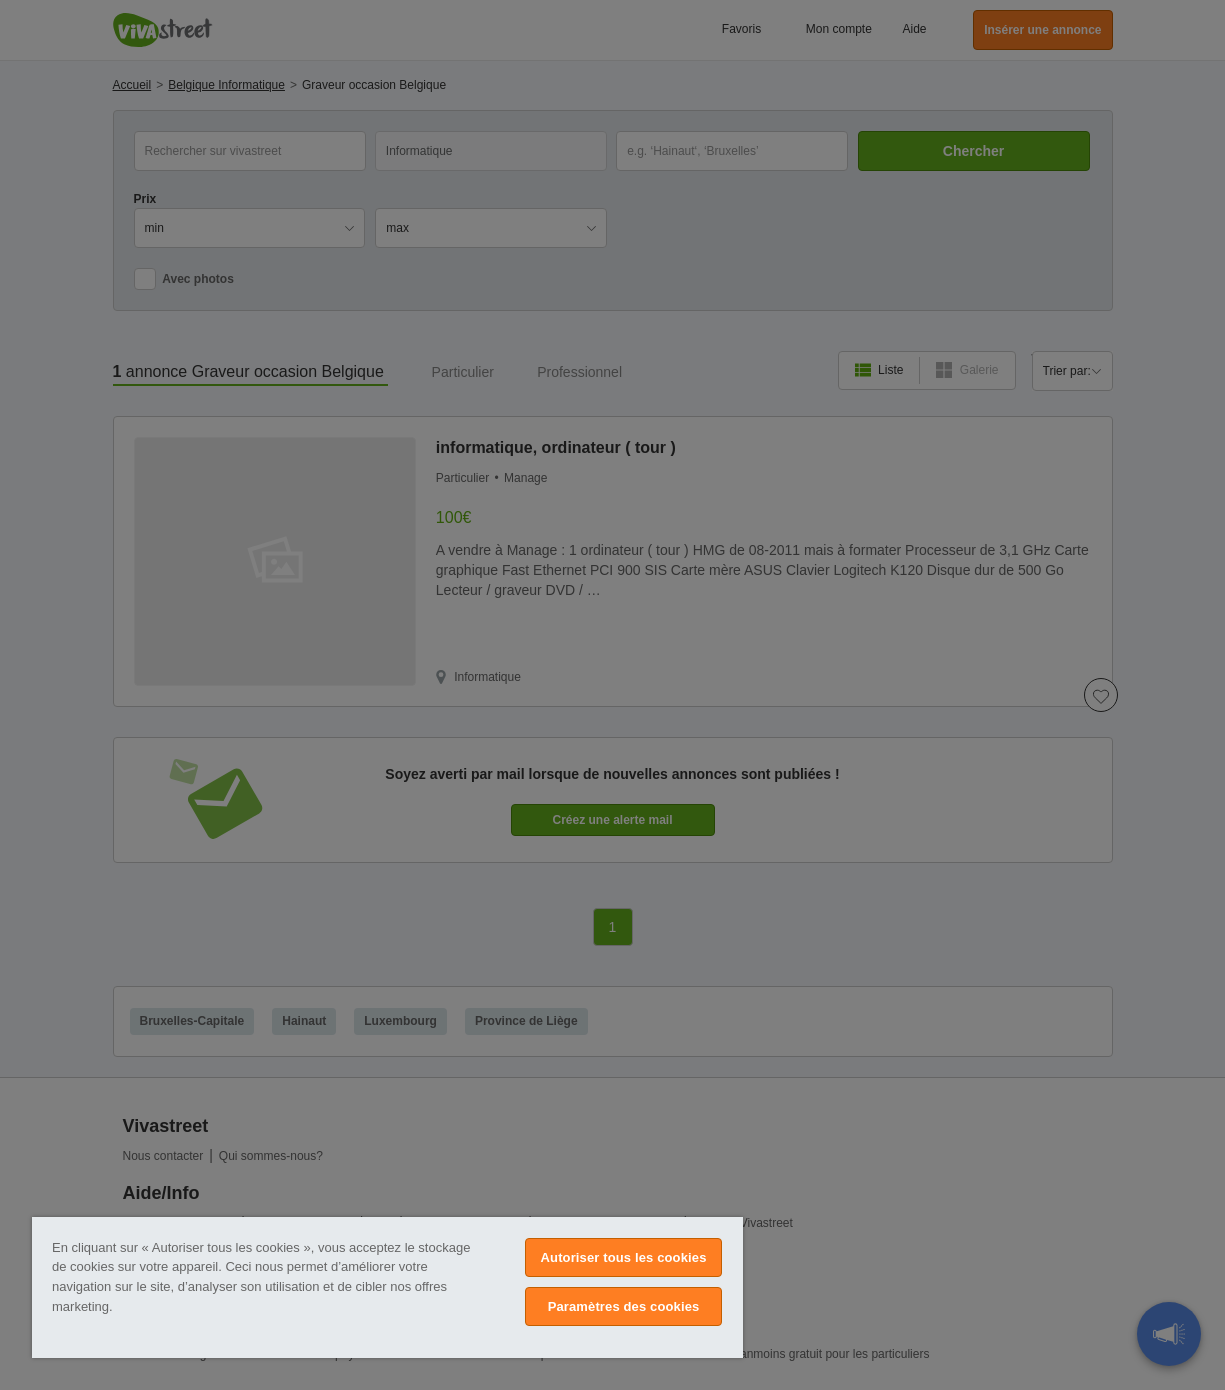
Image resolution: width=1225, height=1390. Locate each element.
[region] (387, 1287)
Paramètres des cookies (624, 1306)
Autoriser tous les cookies (624, 1257)
